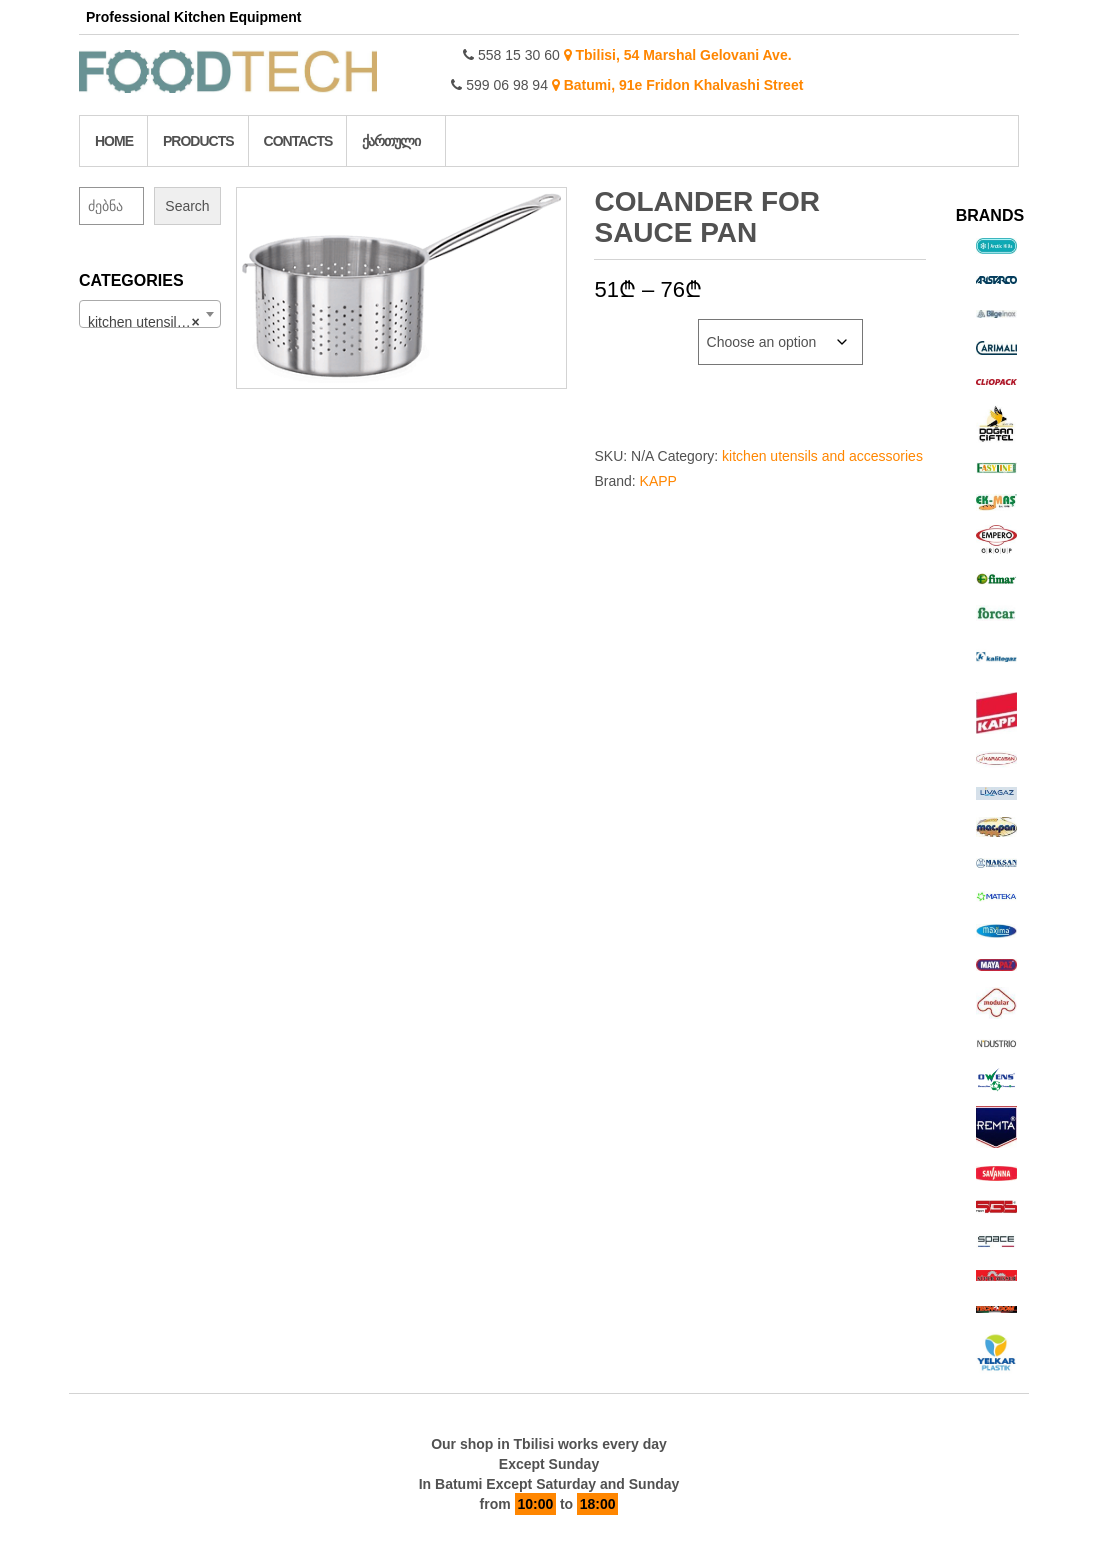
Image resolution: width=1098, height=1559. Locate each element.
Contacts (298, 141)
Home (114, 141)
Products (198, 141)
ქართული (391, 141)
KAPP (658, 481)
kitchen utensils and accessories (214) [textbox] (154, 322)
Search (187, 206)
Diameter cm (638, 329)
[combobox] (150, 314)
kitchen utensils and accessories (822, 456)
